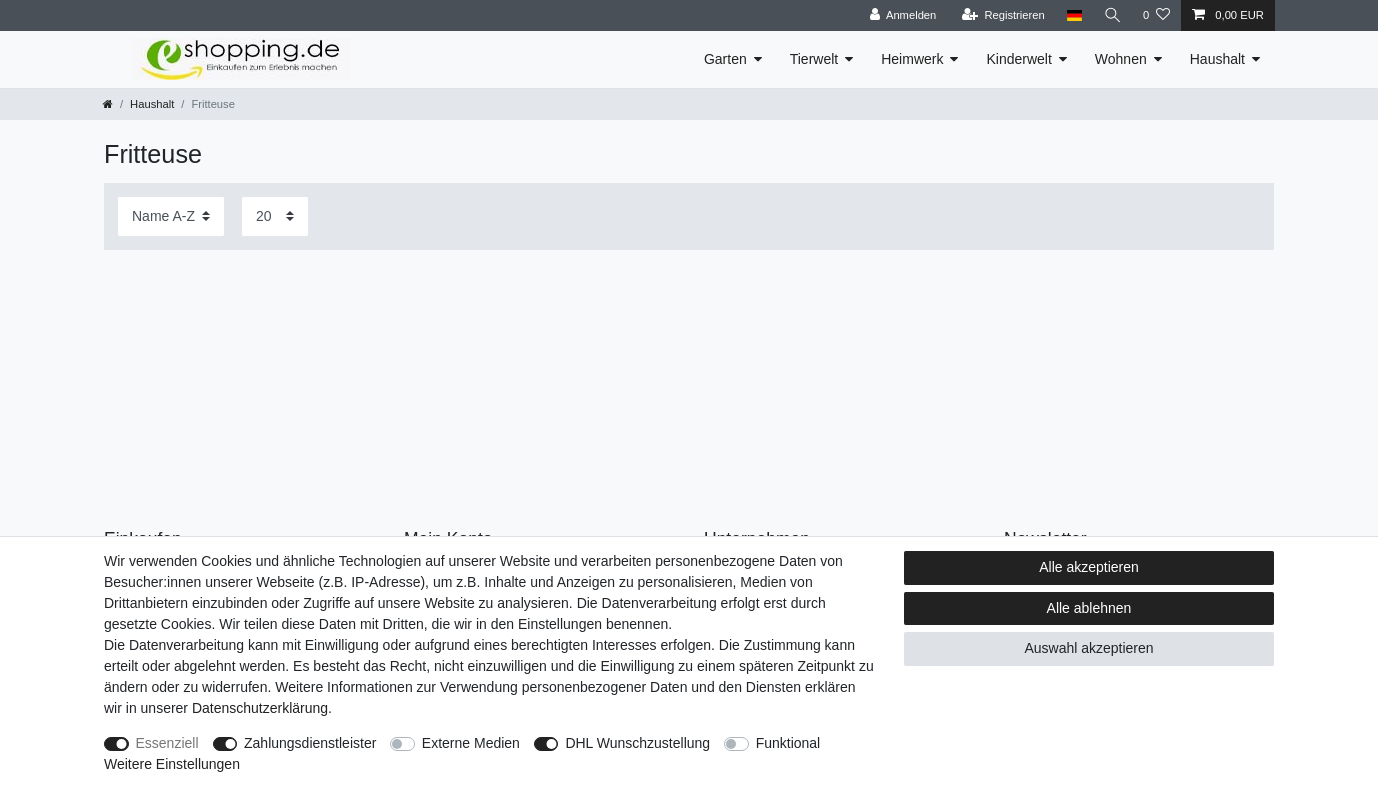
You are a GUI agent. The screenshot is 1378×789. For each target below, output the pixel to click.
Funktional (788, 743)
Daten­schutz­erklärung (260, 708)
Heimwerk (912, 59)
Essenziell (167, 743)
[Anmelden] (901, 15)
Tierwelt (814, 59)
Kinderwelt (1018, 59)
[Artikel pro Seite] (275, 216)
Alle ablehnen (1089, 608)
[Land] (1072, 15)
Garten (725, 59)
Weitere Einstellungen (172, 764)
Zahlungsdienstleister (310, 743)
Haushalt (1217, 59)
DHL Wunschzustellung (637, 743)
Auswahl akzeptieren (1088, 648)
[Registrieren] (1001, 15)
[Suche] (1112, 15)
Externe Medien (471, 743)
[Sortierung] (171, 216)
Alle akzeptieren (1089, 567)
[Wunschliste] (1156, 15)
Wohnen (1121, 59)
